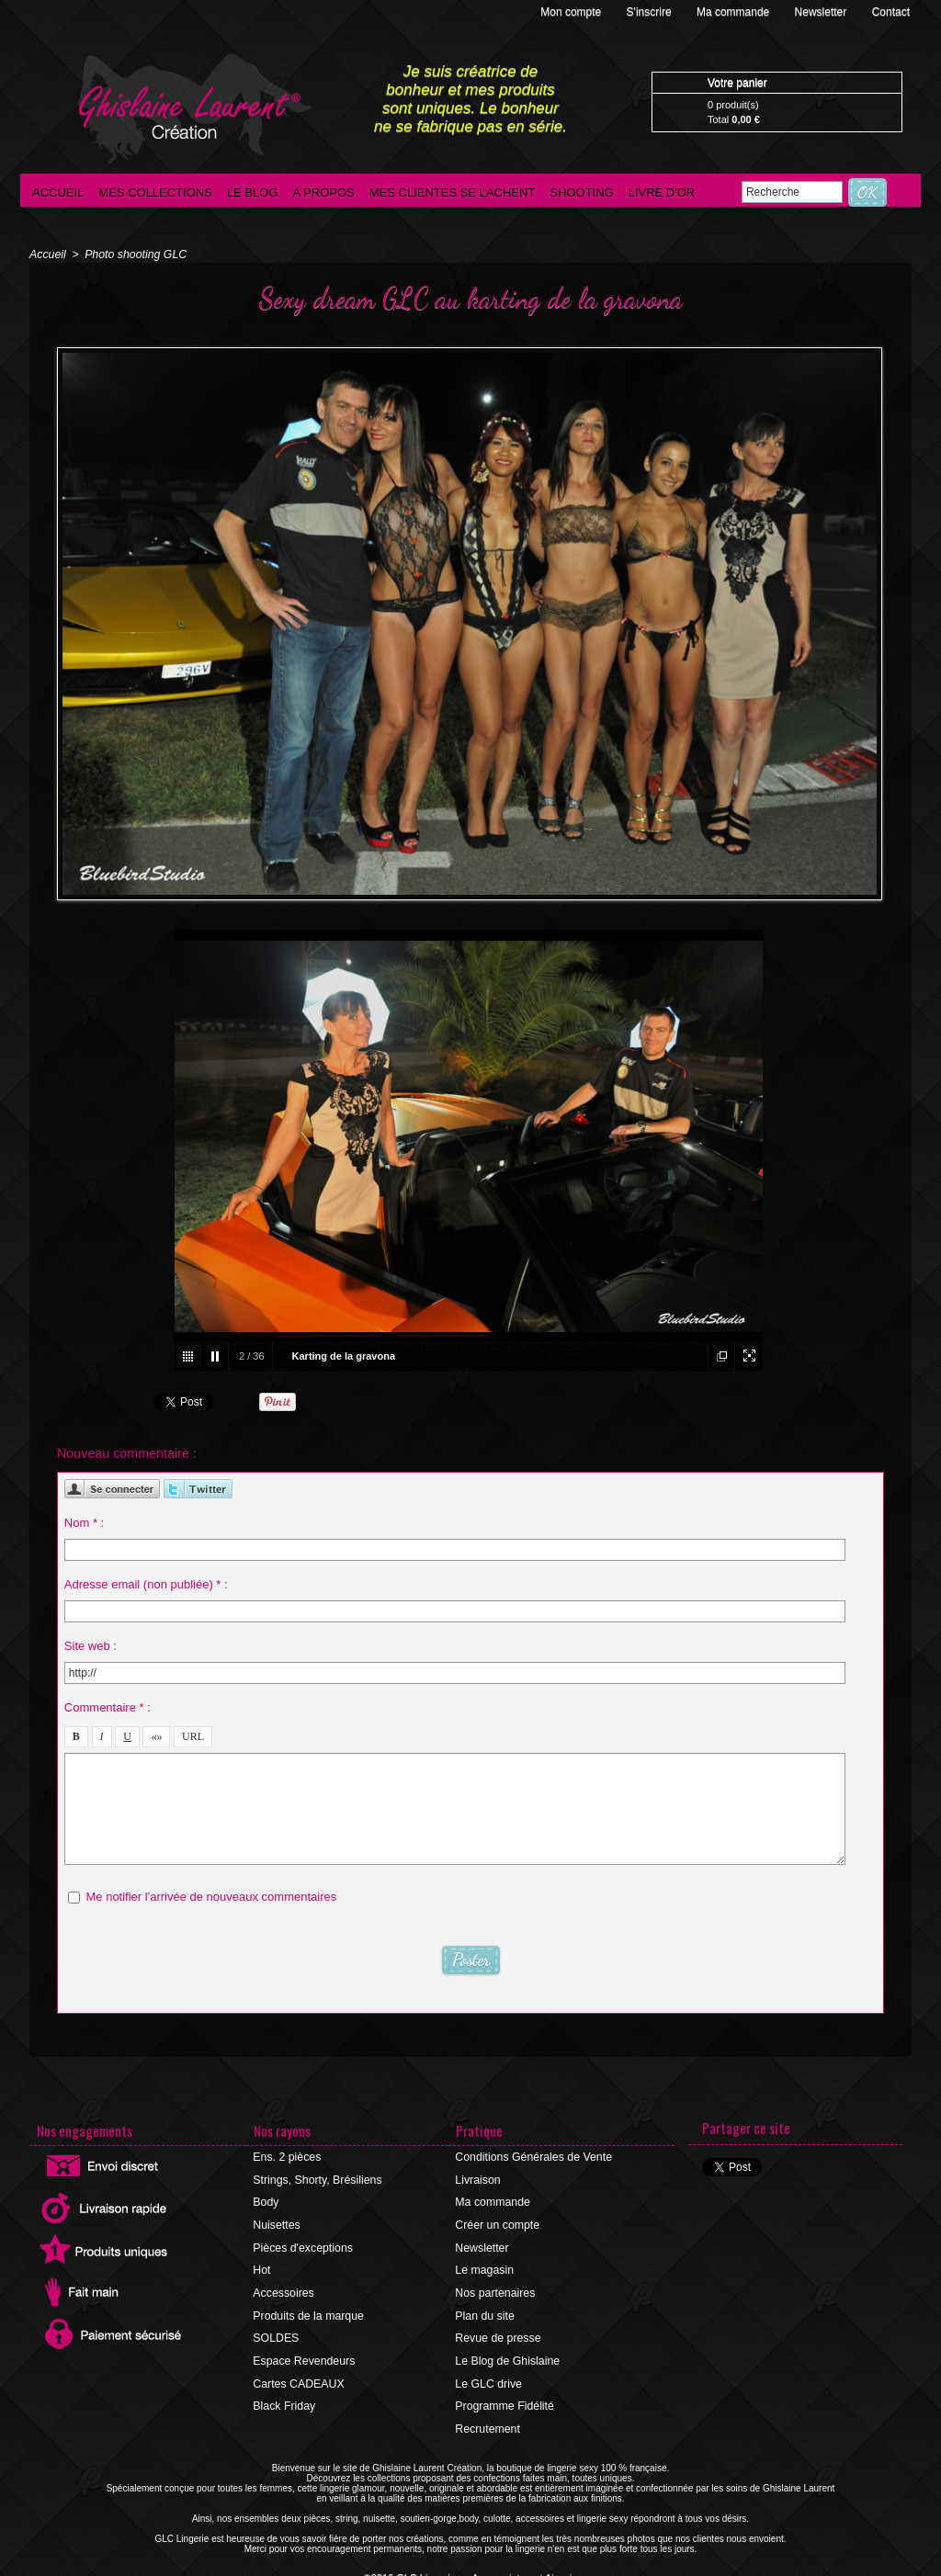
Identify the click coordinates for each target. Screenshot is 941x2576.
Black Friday (284, 2399)
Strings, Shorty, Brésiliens (317, 2179)
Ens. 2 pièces (287, 2157)
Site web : (90, 1645)
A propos (324, 192)
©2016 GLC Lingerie (415, 2571)
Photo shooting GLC (133, 254)
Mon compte (572, 12)
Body (266, 2201)
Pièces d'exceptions (302, 2245)
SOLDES (276, 2333)
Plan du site (485, 2311)
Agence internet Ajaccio (521, 2571)
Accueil (58, 192)
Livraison (478, 2179)
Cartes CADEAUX (298, 2377)
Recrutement (487, 2421)
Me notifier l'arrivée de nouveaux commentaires (210, 1896)
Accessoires (283, 2289)
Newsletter (822, 12)
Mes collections (155, 192)
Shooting (581, 192)
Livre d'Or (662, 192)
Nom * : (84, 1522)
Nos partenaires (495, 2289)
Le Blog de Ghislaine (507, 2355)
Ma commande (735, 12)
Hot (262, 2267)
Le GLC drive (488, 2377)
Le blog (252, 192)
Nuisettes (277, 2223)
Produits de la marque (307, 2311)
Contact (891, 12)
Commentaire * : (107, 1706)
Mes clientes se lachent (452, 192)
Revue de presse (497, 2333)
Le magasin (484, 2267)
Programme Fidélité (504, 2399)
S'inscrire (651, 12)
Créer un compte (497, 2223)
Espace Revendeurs (303, 2355)
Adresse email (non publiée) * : (146, 1583)
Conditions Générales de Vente (532, 2157)
